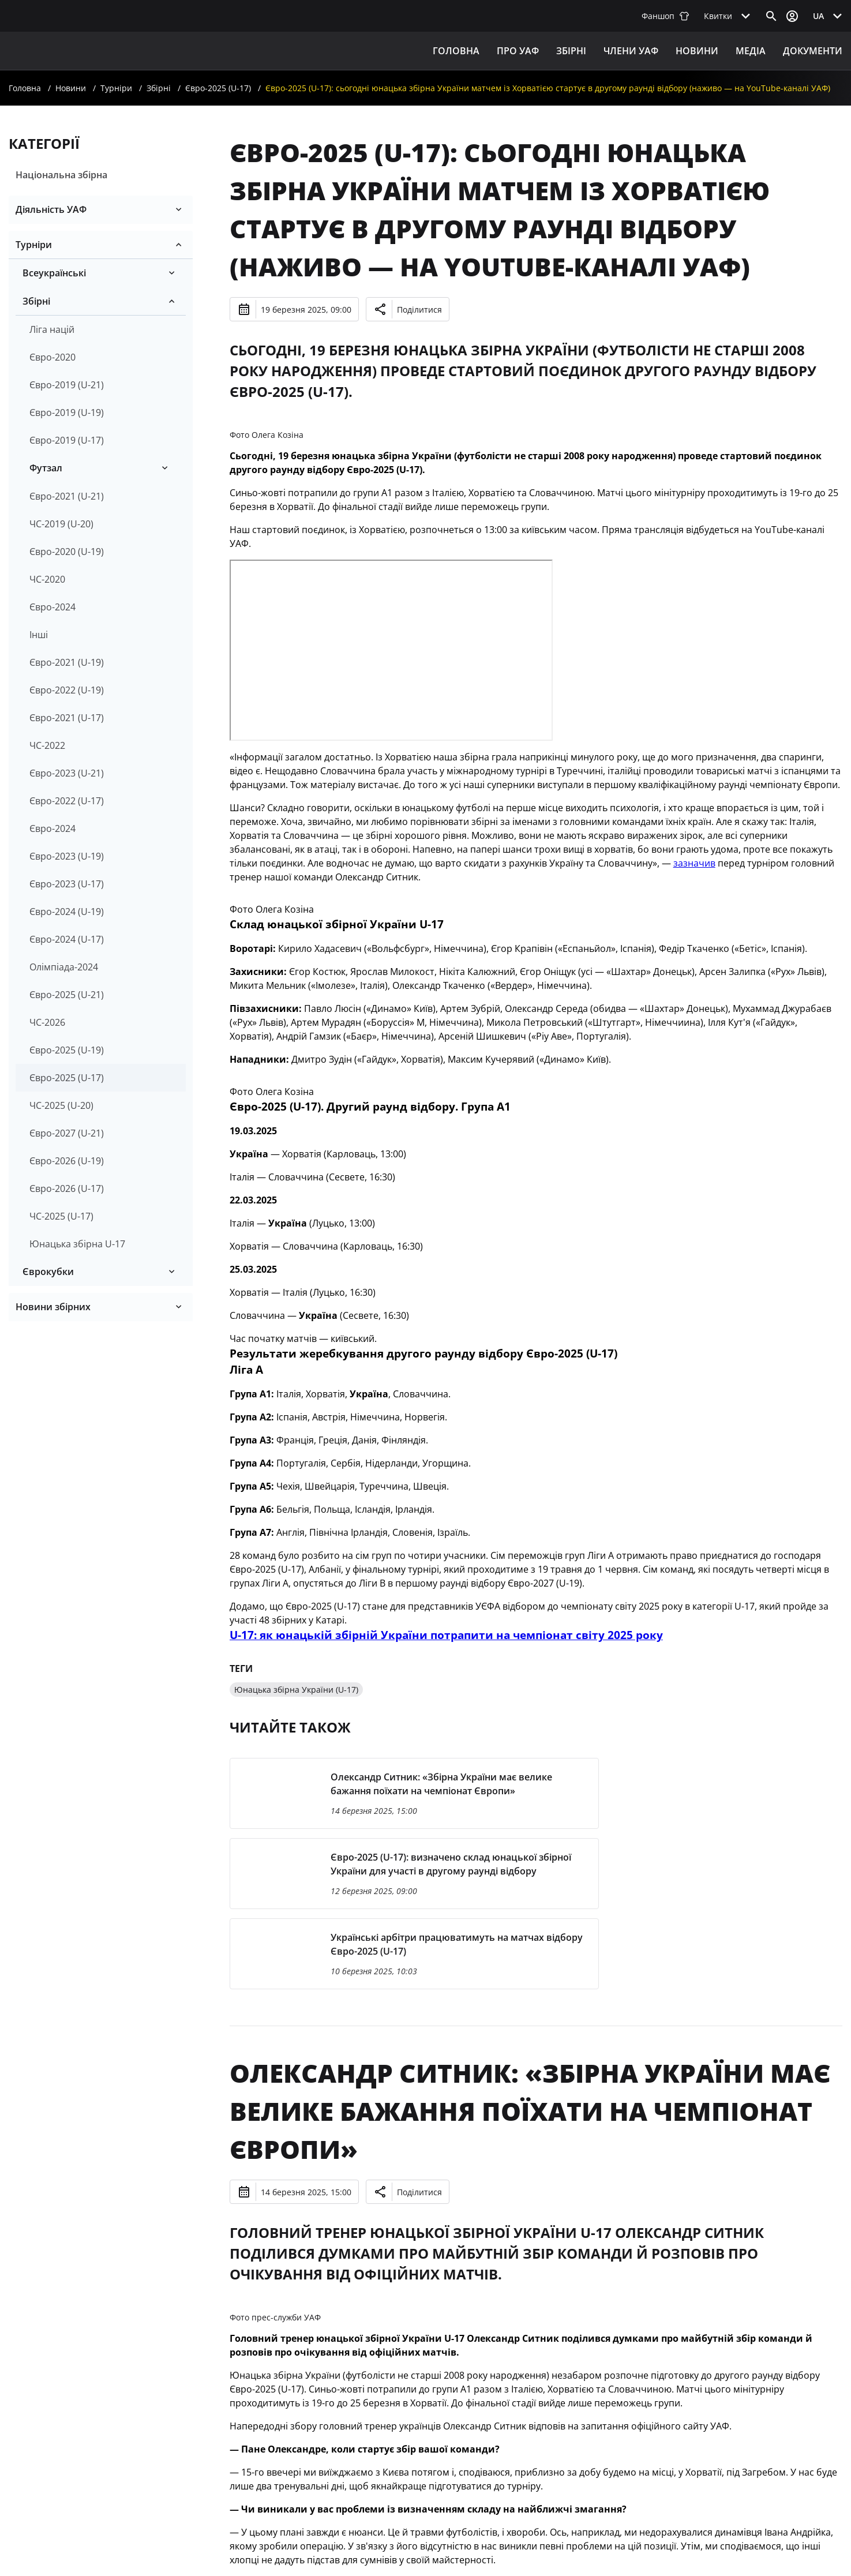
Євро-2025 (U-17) (218, 88)
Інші (38, 634)
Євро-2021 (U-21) (66, 496)
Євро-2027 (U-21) (66, 1133)
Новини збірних (53, 1306)
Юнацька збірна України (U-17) (296, 1689)
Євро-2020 (52, 357)
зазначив (694, 863)
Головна (456, 50)
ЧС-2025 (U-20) (61, 1105)
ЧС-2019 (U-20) (61, 524)
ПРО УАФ (518, 50)
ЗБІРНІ (571, 50)
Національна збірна (61, 174)
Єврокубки (48, 1271)
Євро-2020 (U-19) (66, 551)
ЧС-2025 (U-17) (61, 1216)
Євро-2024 (52, 607)
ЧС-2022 (47, 745)
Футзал (45, 468)
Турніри (116, 88)
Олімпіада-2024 (63, 967)
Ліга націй (51, 329)
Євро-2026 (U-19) (66, 1160)
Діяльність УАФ (51, 209)
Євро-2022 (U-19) (66, 690)
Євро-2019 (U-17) (66, 440)
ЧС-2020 (47, 579)
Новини (697, 50)
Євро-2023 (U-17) (66, 884)
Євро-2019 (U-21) (66, 384)
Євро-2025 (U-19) (66, 1050)
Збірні (159, 88)
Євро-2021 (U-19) (66, 662)
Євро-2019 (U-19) (66, 412)
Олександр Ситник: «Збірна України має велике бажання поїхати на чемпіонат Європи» (530, 2111)
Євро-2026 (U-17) (66, 1188)
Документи (812, 50)
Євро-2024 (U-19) (66, 911)
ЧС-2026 (47, 1022)
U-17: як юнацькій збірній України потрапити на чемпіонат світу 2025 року (446, 1635)
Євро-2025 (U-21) (66, 994)
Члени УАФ (630, 50)
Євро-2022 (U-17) (66, 800)
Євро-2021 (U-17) (66, 717)
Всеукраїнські (54, 273)
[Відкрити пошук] (771, 16)
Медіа (751, 50)
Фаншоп (665, 15)
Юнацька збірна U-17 (77, 1244)
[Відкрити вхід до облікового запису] (792, 16)
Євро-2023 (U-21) (66, 773)
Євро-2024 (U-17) (66, 939)
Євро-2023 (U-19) (66, 856)
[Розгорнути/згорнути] (179, 209)
